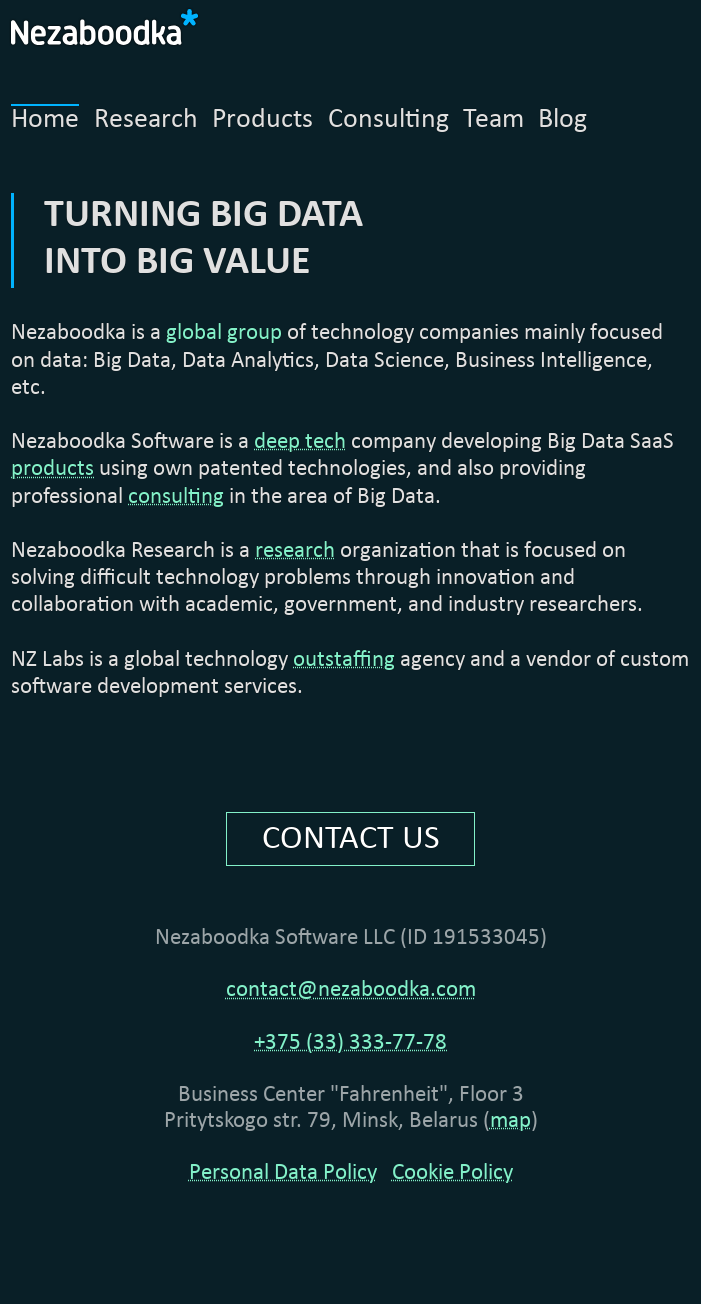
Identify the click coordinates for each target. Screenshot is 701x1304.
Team (493, 120)
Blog (562, 120)
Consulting (388, 120)
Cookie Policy (452, 1173)
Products (262, 120)
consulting (176, 497)
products (52, 469)
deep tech (300, 442)
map (510, 1121)
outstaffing (344, 660)
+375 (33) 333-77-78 (350, 1043)
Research (146, 120)
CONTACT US (351, 838)
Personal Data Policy (283, 1173)
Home (45, 120)
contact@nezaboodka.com (351, 990)
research (295, 551)
